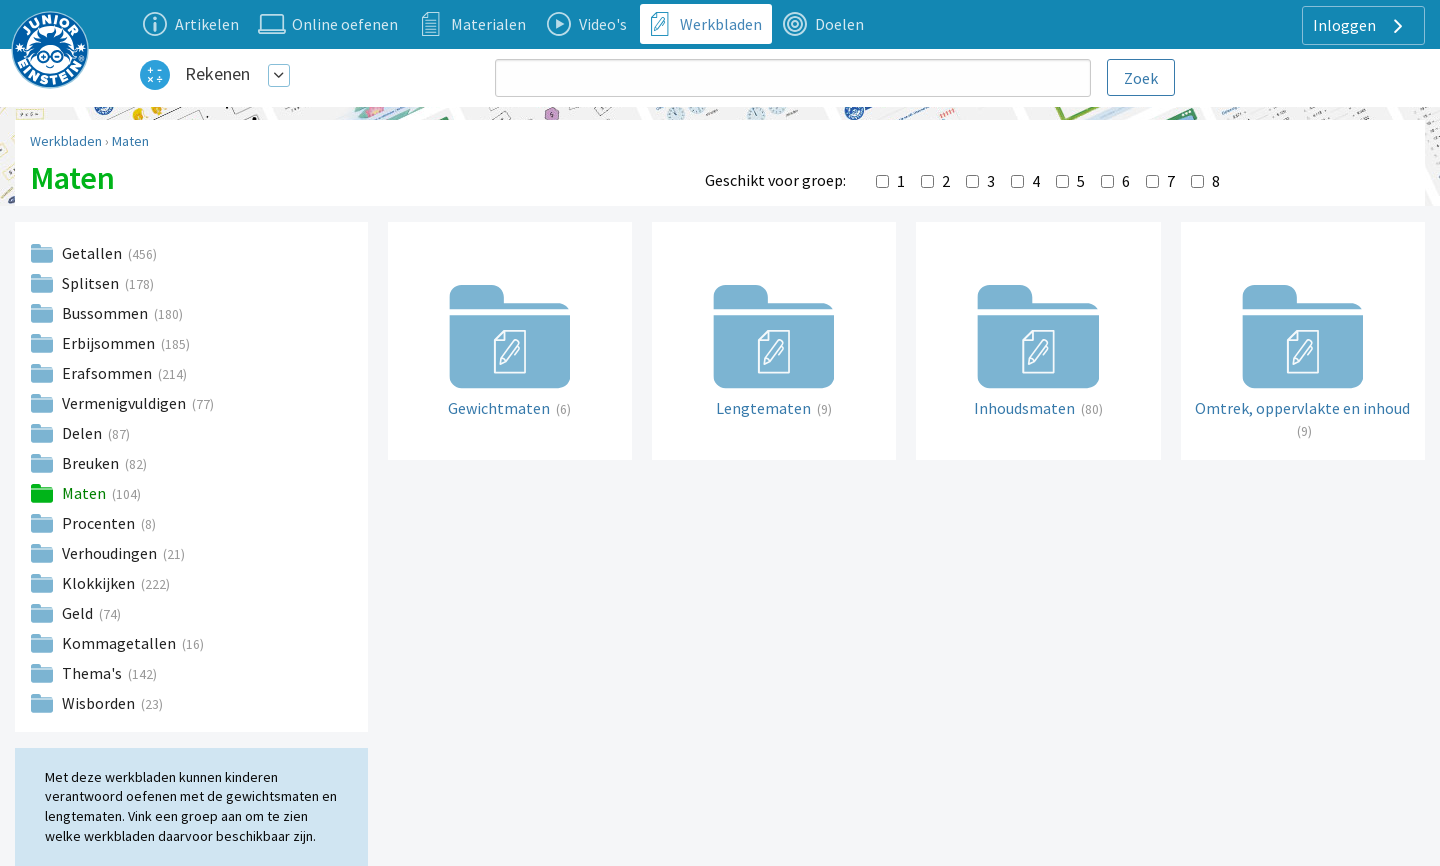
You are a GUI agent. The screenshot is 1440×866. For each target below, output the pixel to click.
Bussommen (106, 313)
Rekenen (217, 73)
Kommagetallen (120, 643)
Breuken (92, 463)
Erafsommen (108, 373)
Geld (79, 613)
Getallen (93, 253)
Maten (130, 141)
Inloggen (1360, 26)
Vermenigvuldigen (125, 403)
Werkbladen (66, 141)
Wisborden (100, 703)
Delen (83, 433)
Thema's (93, 673)
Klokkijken (100, 583)
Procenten (100, 523)
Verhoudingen (111, 553)
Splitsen (92, 283)
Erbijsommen (110, 343)
